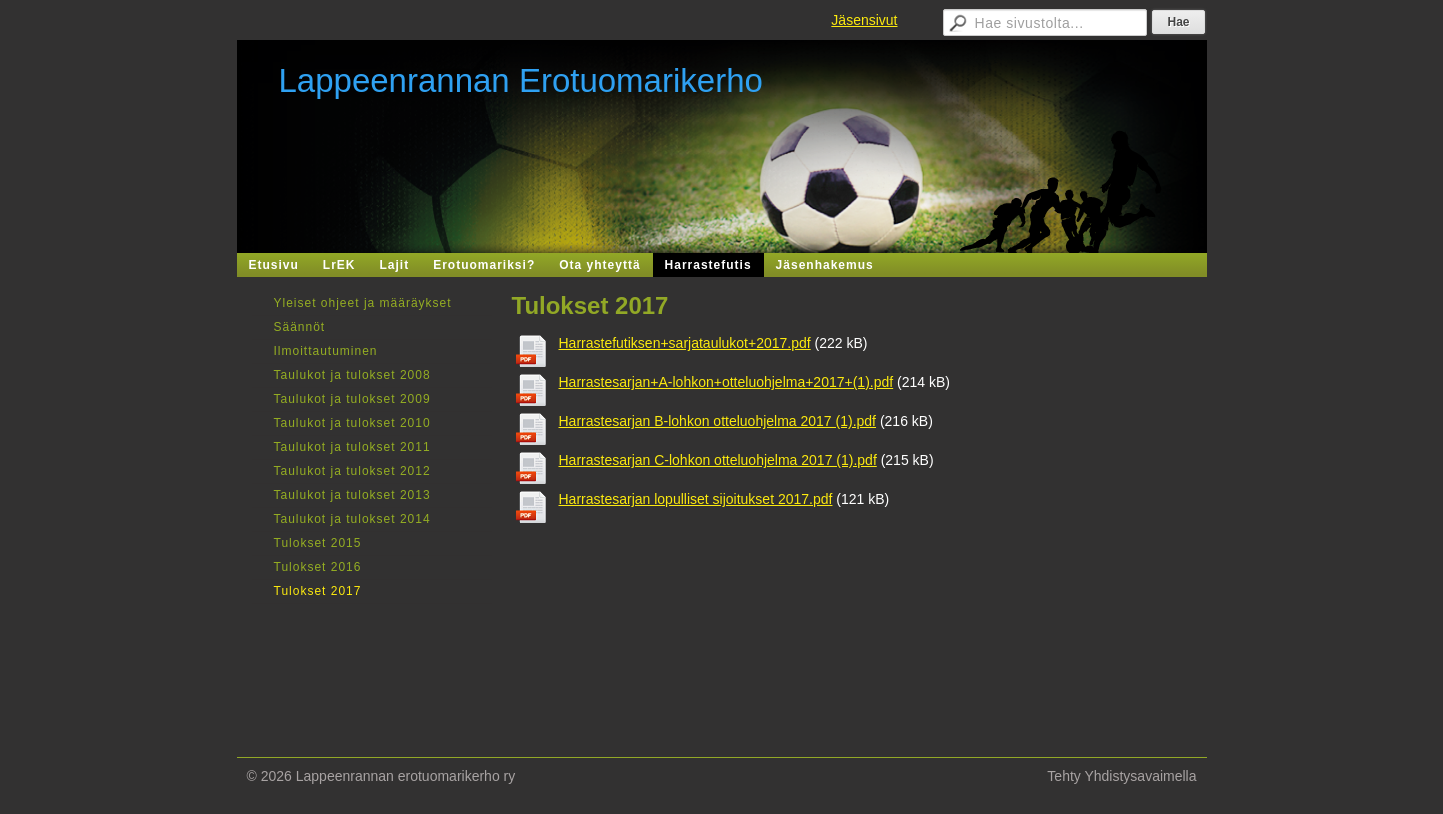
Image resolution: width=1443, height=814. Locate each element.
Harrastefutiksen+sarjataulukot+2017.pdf (685, 343)
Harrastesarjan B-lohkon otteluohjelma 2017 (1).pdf (718, 421)
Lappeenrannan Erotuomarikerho (521, 80)
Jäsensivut (864, 20)
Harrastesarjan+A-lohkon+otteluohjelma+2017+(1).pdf (726, 382)
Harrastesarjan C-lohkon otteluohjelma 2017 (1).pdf (718, 460)
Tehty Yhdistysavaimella (1121, 776)
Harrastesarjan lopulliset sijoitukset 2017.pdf (696, 499)
